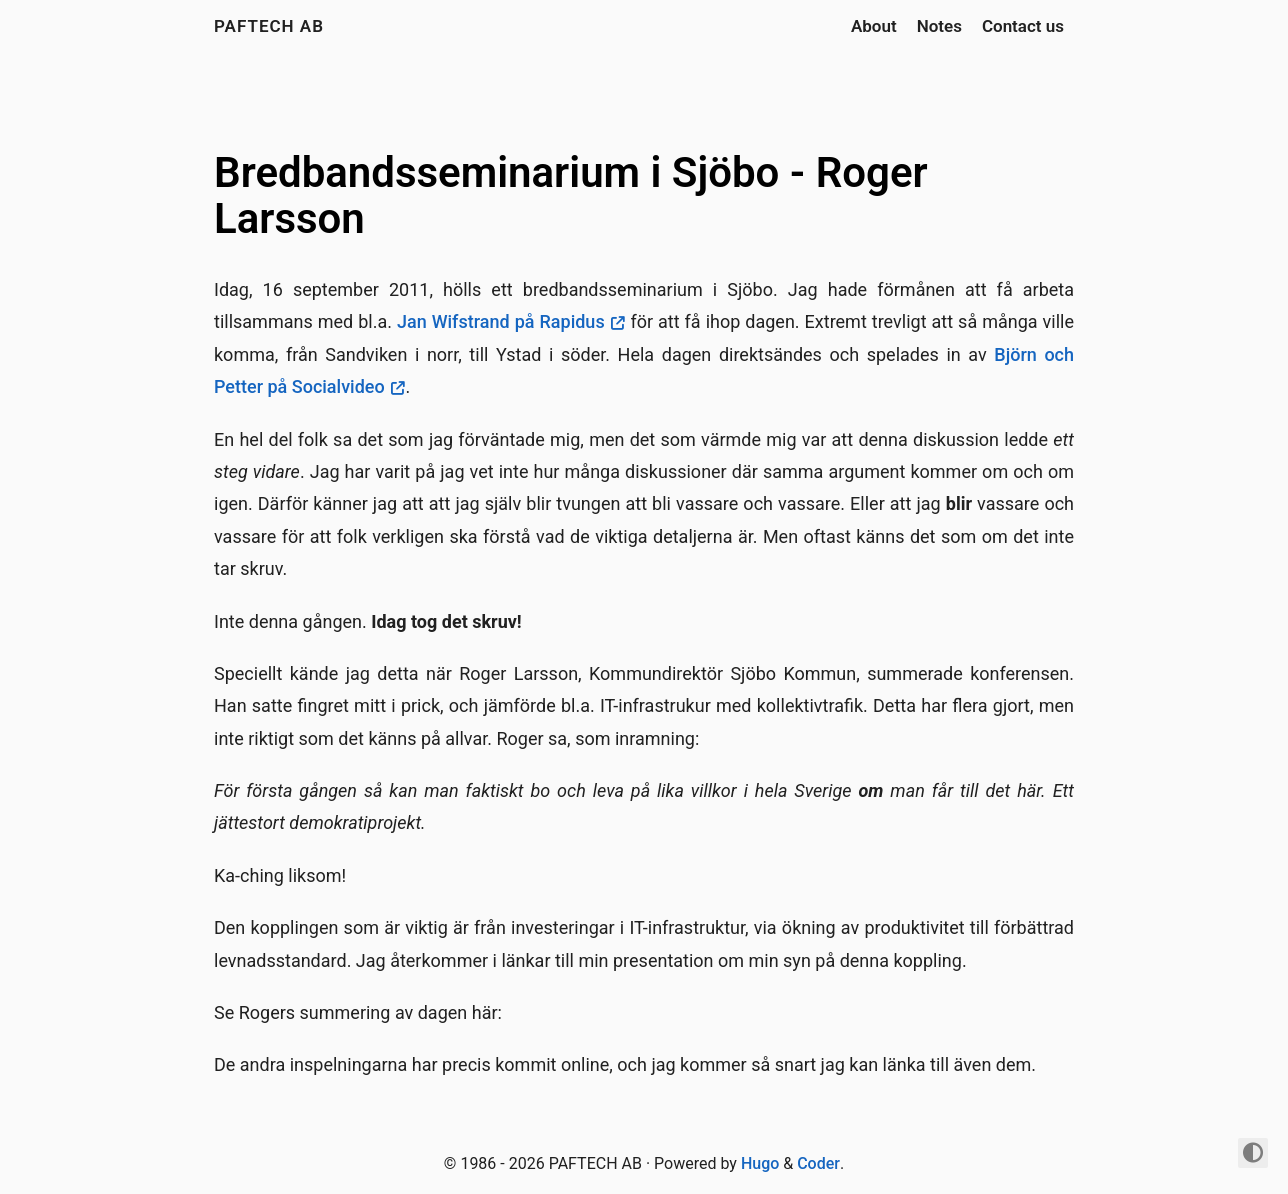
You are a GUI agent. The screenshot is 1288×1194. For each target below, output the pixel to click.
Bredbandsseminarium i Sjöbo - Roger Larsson (571, 195)
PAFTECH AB (269, 26)
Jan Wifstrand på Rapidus (501, 321)
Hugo (760, 1163)
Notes (939, 26)
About (874, 26)
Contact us (1023, 26)
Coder (818, 1163)
